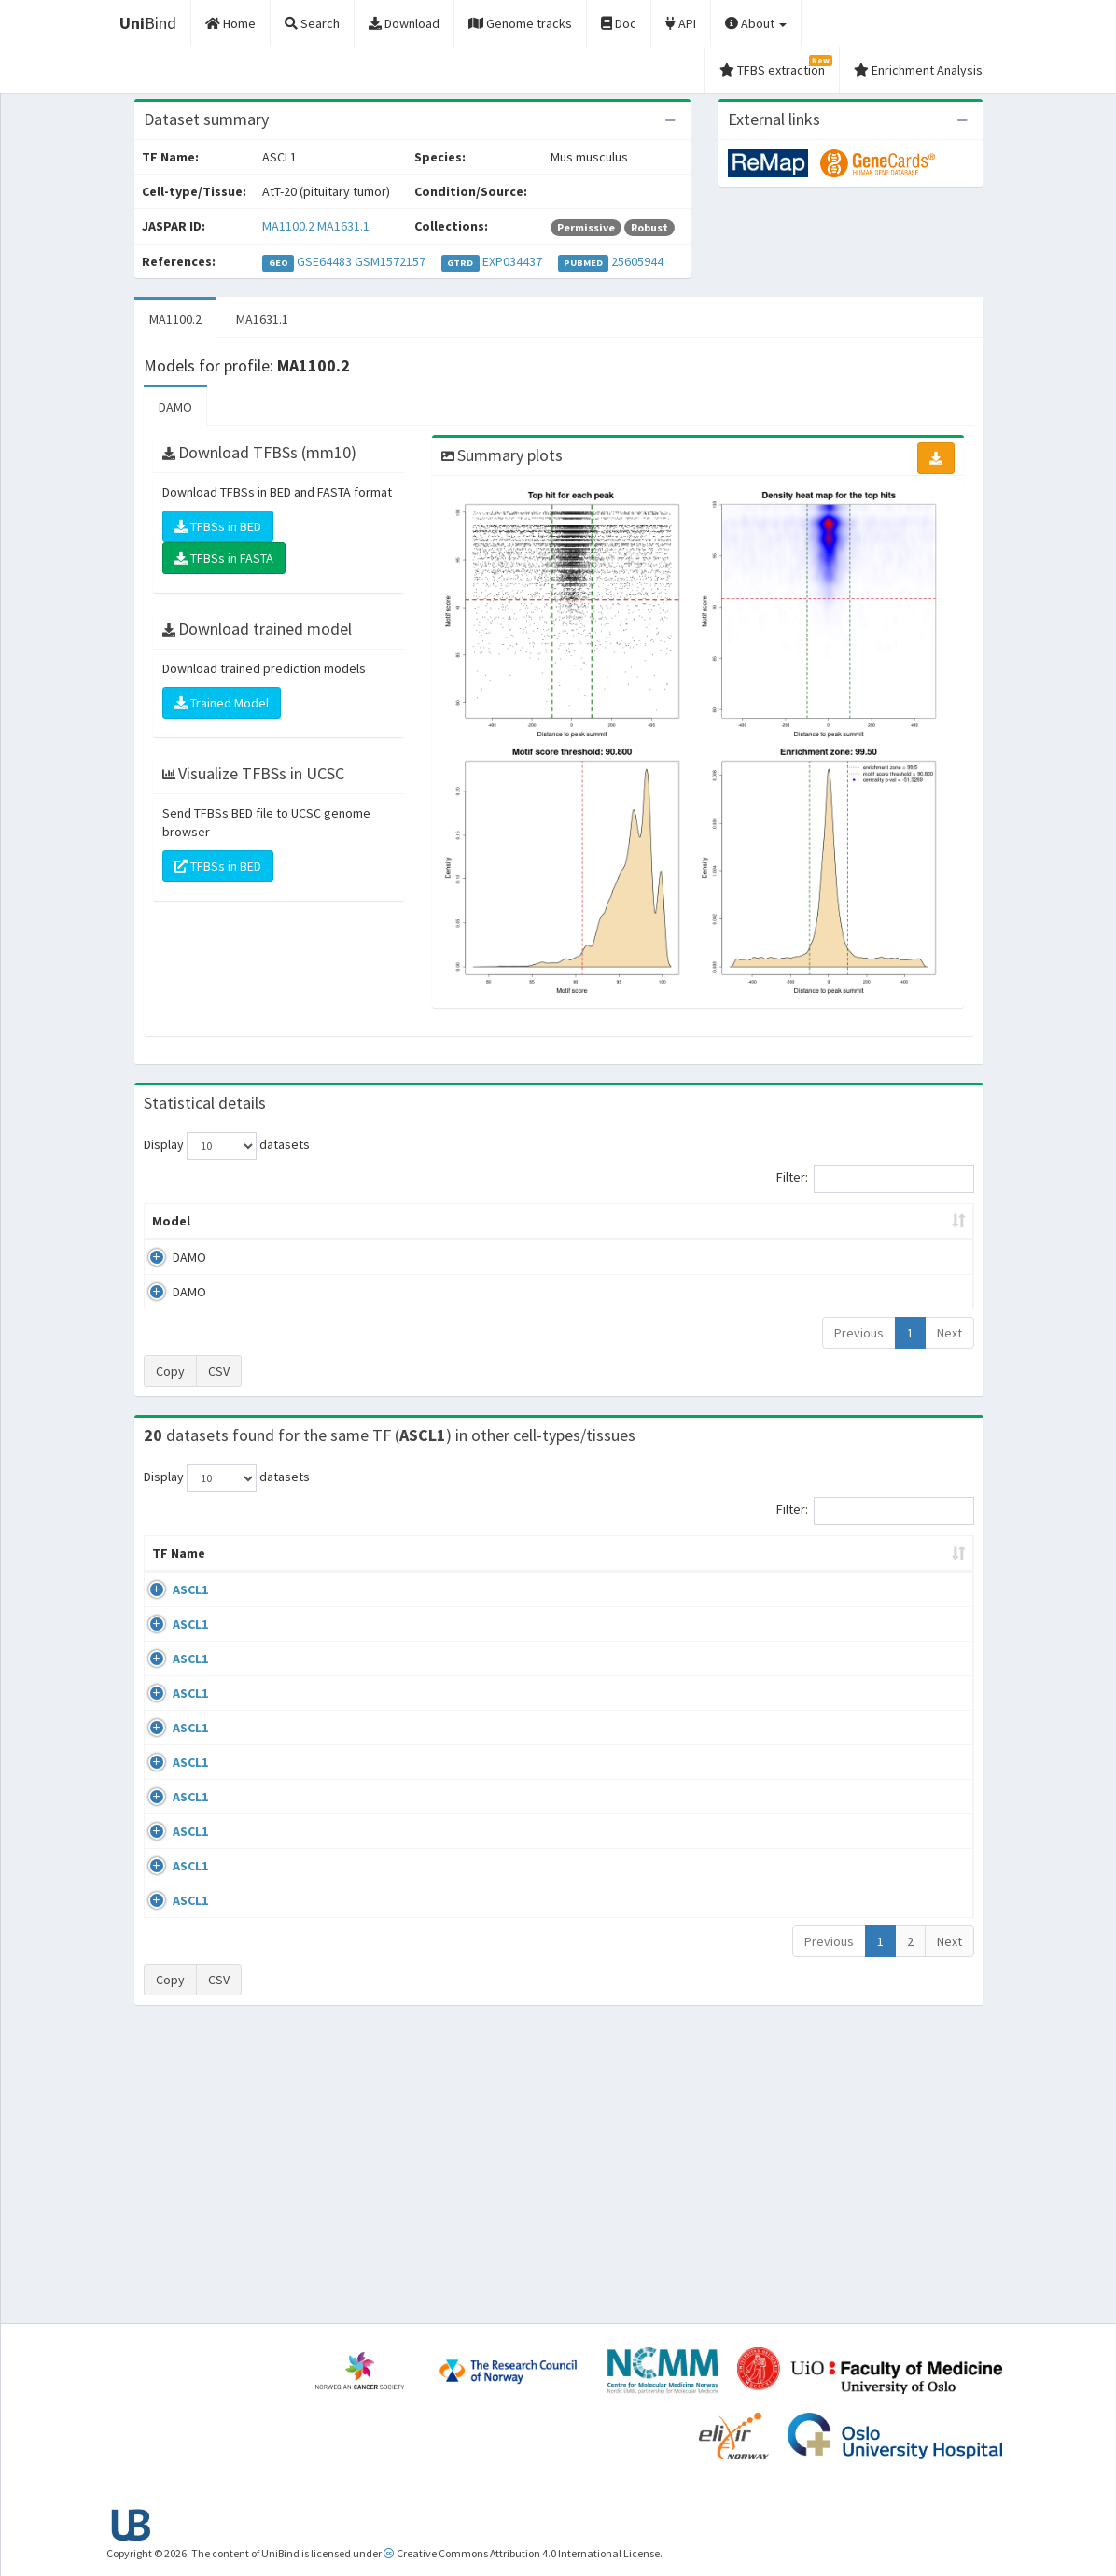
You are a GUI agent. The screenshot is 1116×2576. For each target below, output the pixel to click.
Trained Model (221, 702)
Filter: (875, 1179)
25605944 (637, 261)
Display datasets (227, 1146)
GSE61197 (821, 1608)
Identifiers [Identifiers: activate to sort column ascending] (827, 1571)
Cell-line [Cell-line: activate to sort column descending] (251, 1571)
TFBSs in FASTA (223, 558)
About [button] (756, 23)
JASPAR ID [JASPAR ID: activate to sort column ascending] (919, 1562)
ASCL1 (170, 1608)
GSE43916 (821, 1769)
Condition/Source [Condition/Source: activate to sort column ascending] (385, 1571)
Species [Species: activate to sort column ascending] (731, 1571)
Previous (859, 1332)
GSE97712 (821, 1878)
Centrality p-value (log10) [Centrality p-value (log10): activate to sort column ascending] (863, 1220)
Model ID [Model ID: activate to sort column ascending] (361, 1220)
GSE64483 (324, 261)
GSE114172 (825, 2022)
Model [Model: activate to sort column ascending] (171, 1220)
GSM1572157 (390, 261)
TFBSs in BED (217, 526)
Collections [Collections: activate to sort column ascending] (628, 1571)
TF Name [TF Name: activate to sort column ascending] (169, 1562)
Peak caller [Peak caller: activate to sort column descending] (262, 1220)
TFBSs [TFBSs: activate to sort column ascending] (588, 1220)
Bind (147, 23)
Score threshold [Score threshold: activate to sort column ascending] (696, 1220)
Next (949, 1332)
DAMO (175, 407)
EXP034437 (512, 261)
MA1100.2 (288, 225)
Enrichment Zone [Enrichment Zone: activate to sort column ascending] (478, 1220)
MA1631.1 (343, 225)
